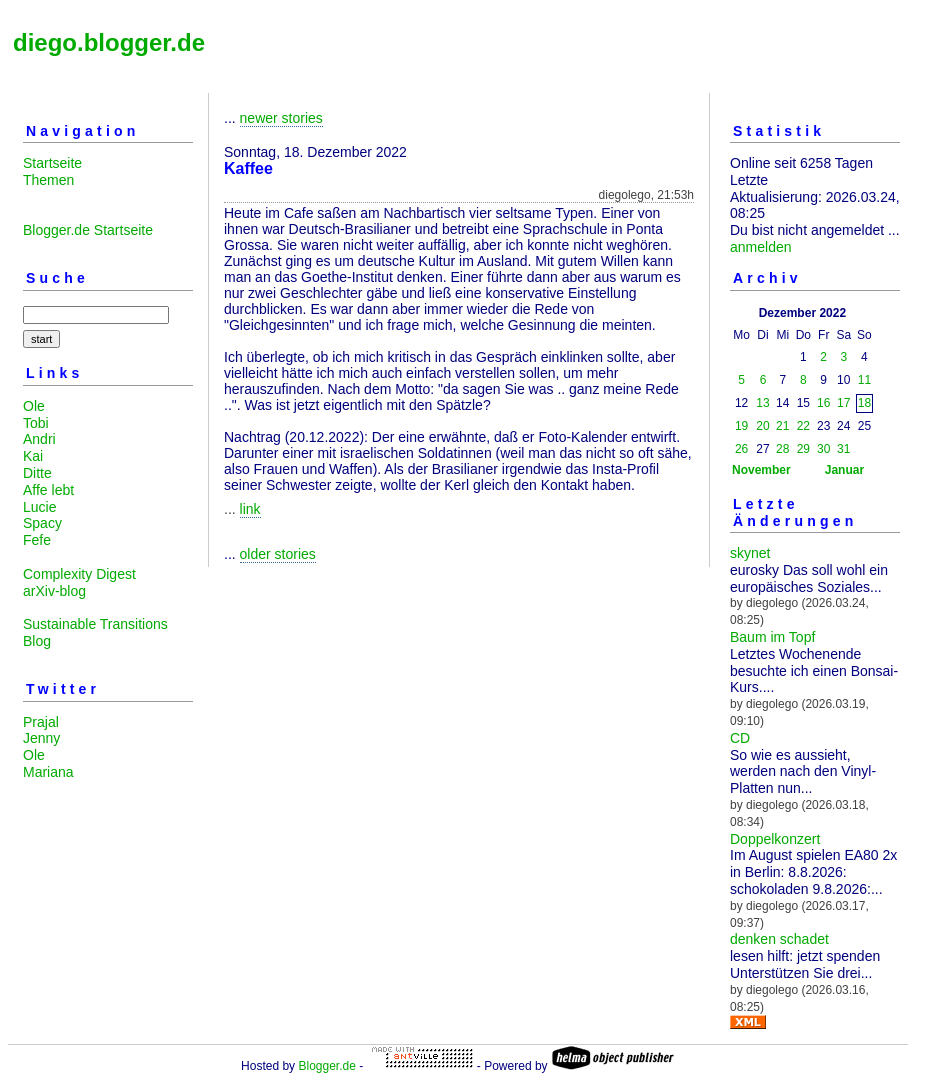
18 (864, 403)
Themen (48, 180)
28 (782, 449)
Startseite (52, 163)
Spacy (42, 523)
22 (803, 426)
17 (843, 403)
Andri (39, 439)
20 (762, 426)
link (250, 509)
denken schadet (779, 939)
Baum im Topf (772, 637)
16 (823, 403)
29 (803, 449)
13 (762, 403)
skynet (750, 553)
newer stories (281, 118)
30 (823, 449)
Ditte (37, 473)
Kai (33, 456)
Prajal (41, 722)
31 (843, 449)
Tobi (36, 423)
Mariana (48, 772)
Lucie (39, 507)
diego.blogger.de (109, 42)
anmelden (761, 247)
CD (740, 738)
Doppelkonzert (775, 839)
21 (782, 426)
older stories (278, 554)
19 (741, 426)
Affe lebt (48, 490)
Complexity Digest (79, 574)
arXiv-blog (54, 591)
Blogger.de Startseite (88, 230)
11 (864, 380)
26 (741, 449)
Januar (844, 470)
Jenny (41, 738)
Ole (34, 406)
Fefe (37, 540)
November (761, 470)
